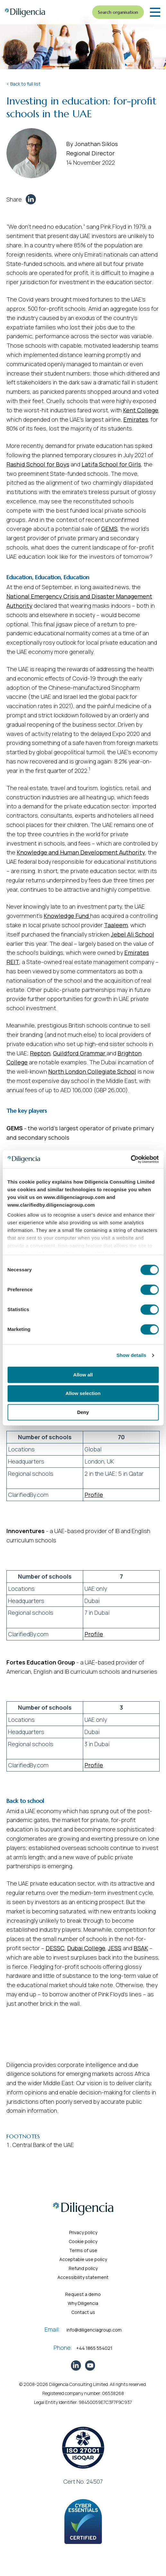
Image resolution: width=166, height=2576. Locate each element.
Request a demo (83, 2294)
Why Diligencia (83, 2303)
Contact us (83, 2312)
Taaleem (116, 925)
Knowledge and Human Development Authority (81, 852)
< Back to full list (23, 84)
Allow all (83, 1374)
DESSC (55, 1948)
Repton (40, 1053)
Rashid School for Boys (37, 464)
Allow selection (83, 1393)
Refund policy (83, 2268)
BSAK (141, 1948)
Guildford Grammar (80, 1053)
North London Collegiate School (92, 1071)
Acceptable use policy (83, 2259)
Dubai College (86, 1948)
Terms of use (83, 2250)
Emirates (135, 419)
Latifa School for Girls (111, 464)
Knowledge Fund (67, 916)
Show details (131, 1355)
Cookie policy (83, 2241)
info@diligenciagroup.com (94, 2330)
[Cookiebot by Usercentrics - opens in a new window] (130, 1159)
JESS (114, 1948)
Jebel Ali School (132, 934)
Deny (83, 1412)
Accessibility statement (83, 2277)
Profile (93, 1495)
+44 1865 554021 (94, 2348)
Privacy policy (83, 2232)
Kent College (140, 410)
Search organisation (118, 12)
